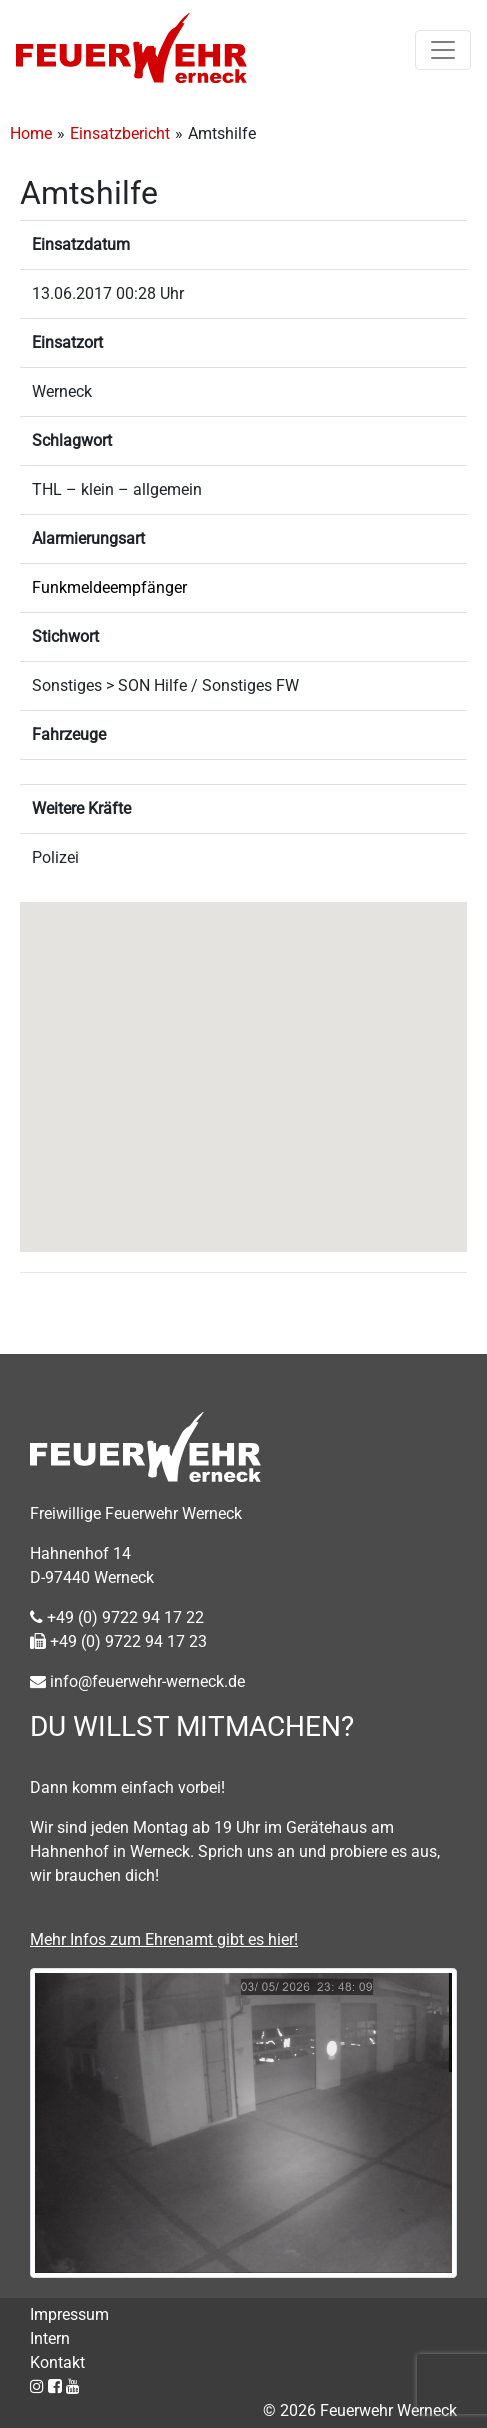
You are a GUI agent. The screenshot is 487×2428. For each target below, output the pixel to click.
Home (31, 133)
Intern (50, 2338)
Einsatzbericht (120, 133)
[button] (244, 1058)
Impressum (69, 2314)
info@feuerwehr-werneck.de (137, 1681)
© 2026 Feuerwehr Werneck (360, 2410)
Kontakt (57, 2362)
